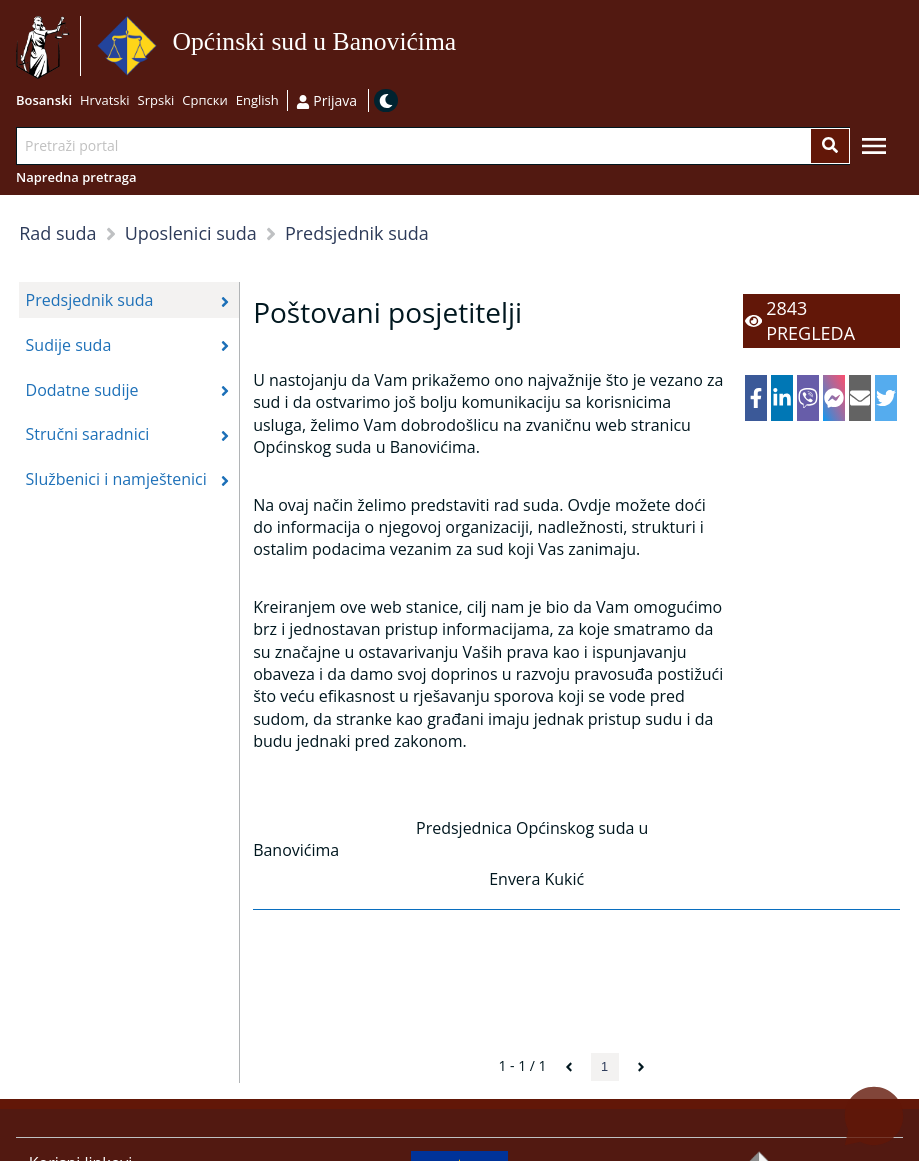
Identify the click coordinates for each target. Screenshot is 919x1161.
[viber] (808, 398)
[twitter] (886, 398)
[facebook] (756, 398)
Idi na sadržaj (463, 46)
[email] (860, 398)
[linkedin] (782, 398)
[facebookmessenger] (834, 398)
